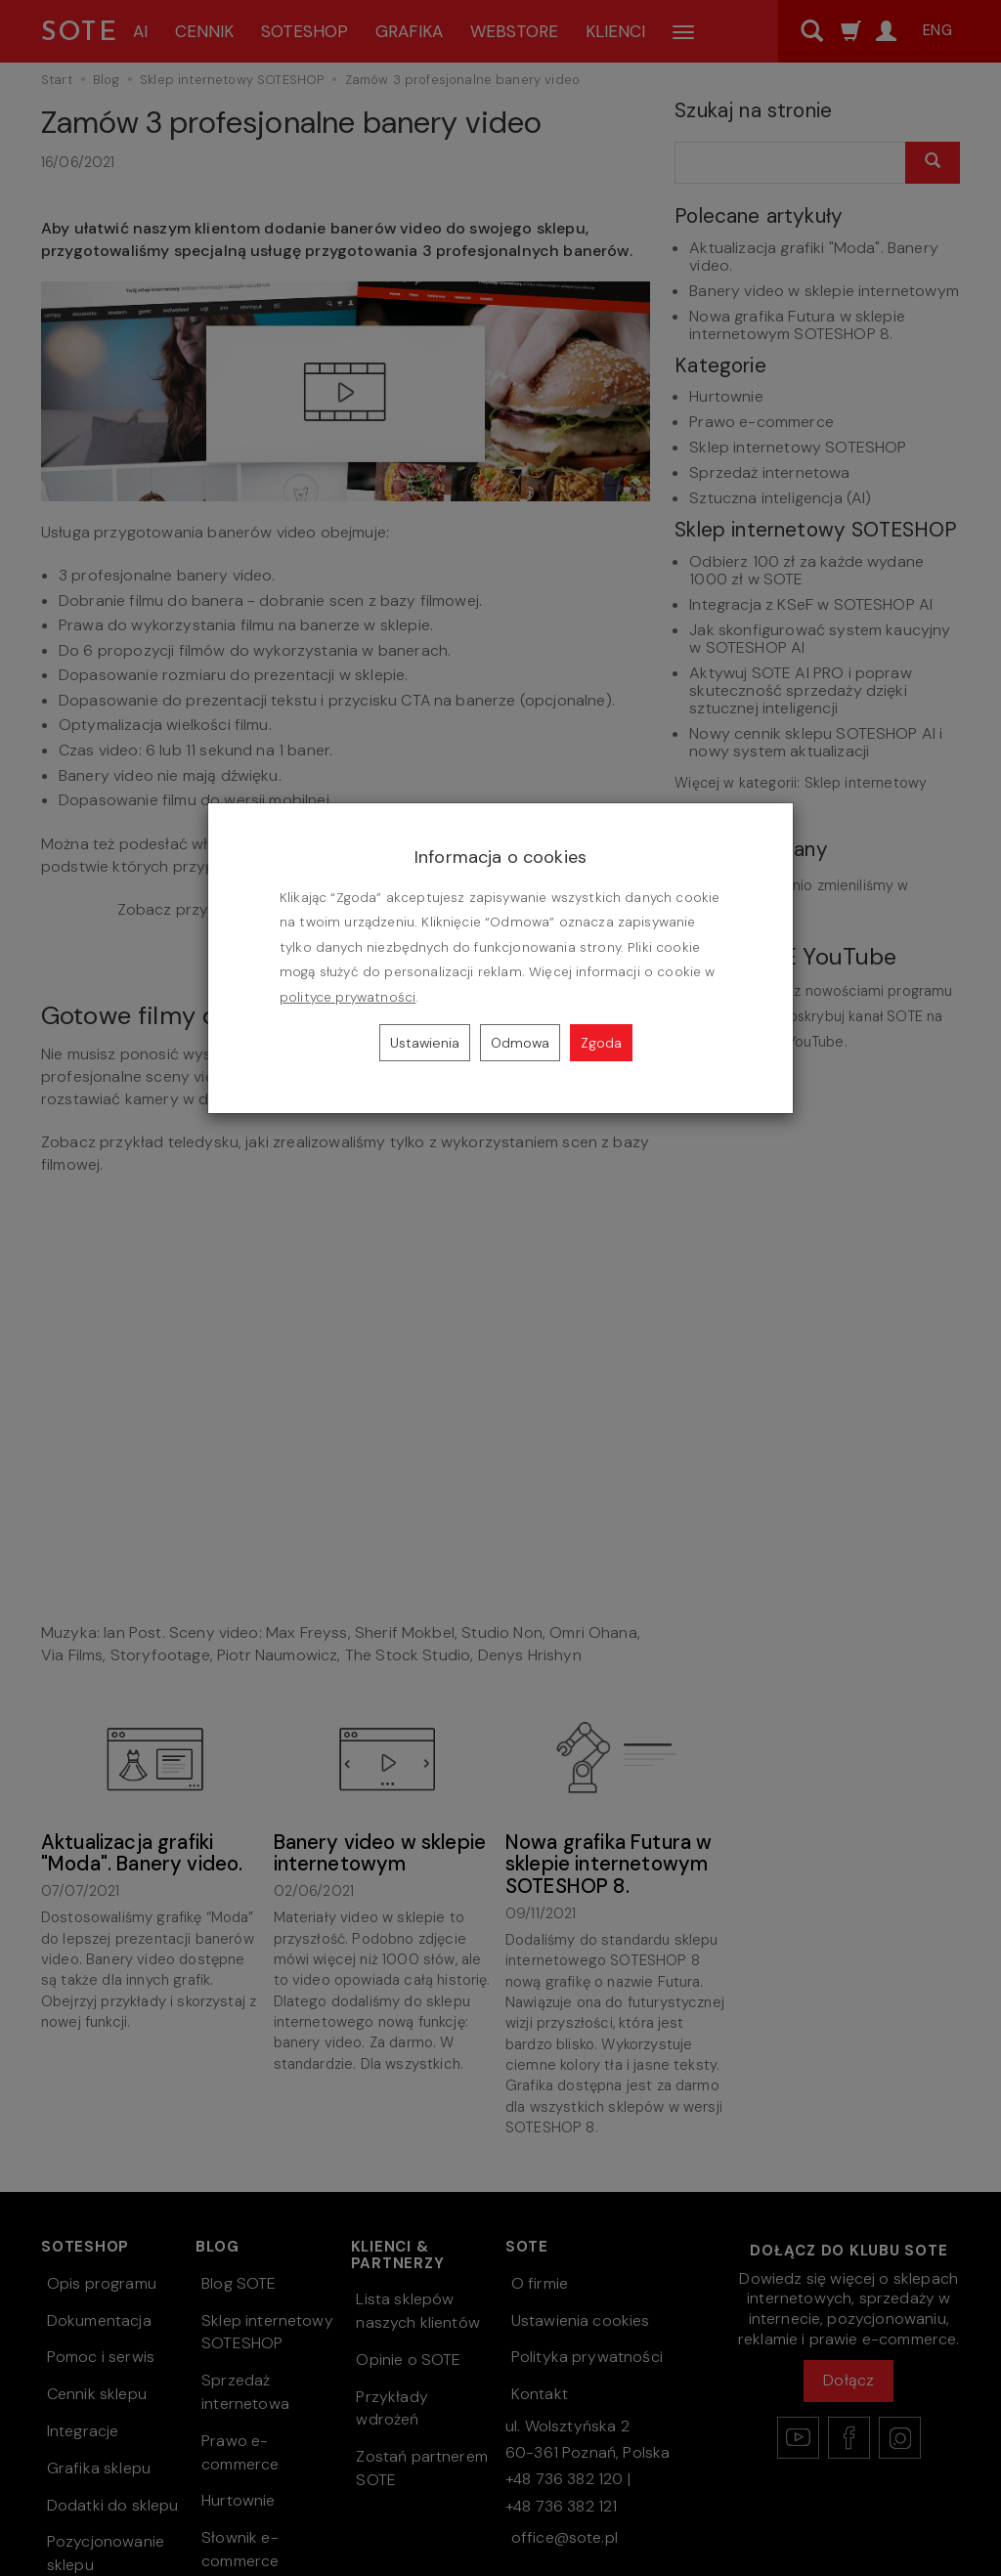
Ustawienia (424, 1043)
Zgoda (601, 1043)
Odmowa (520, 1043)
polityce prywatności (347, 997)
